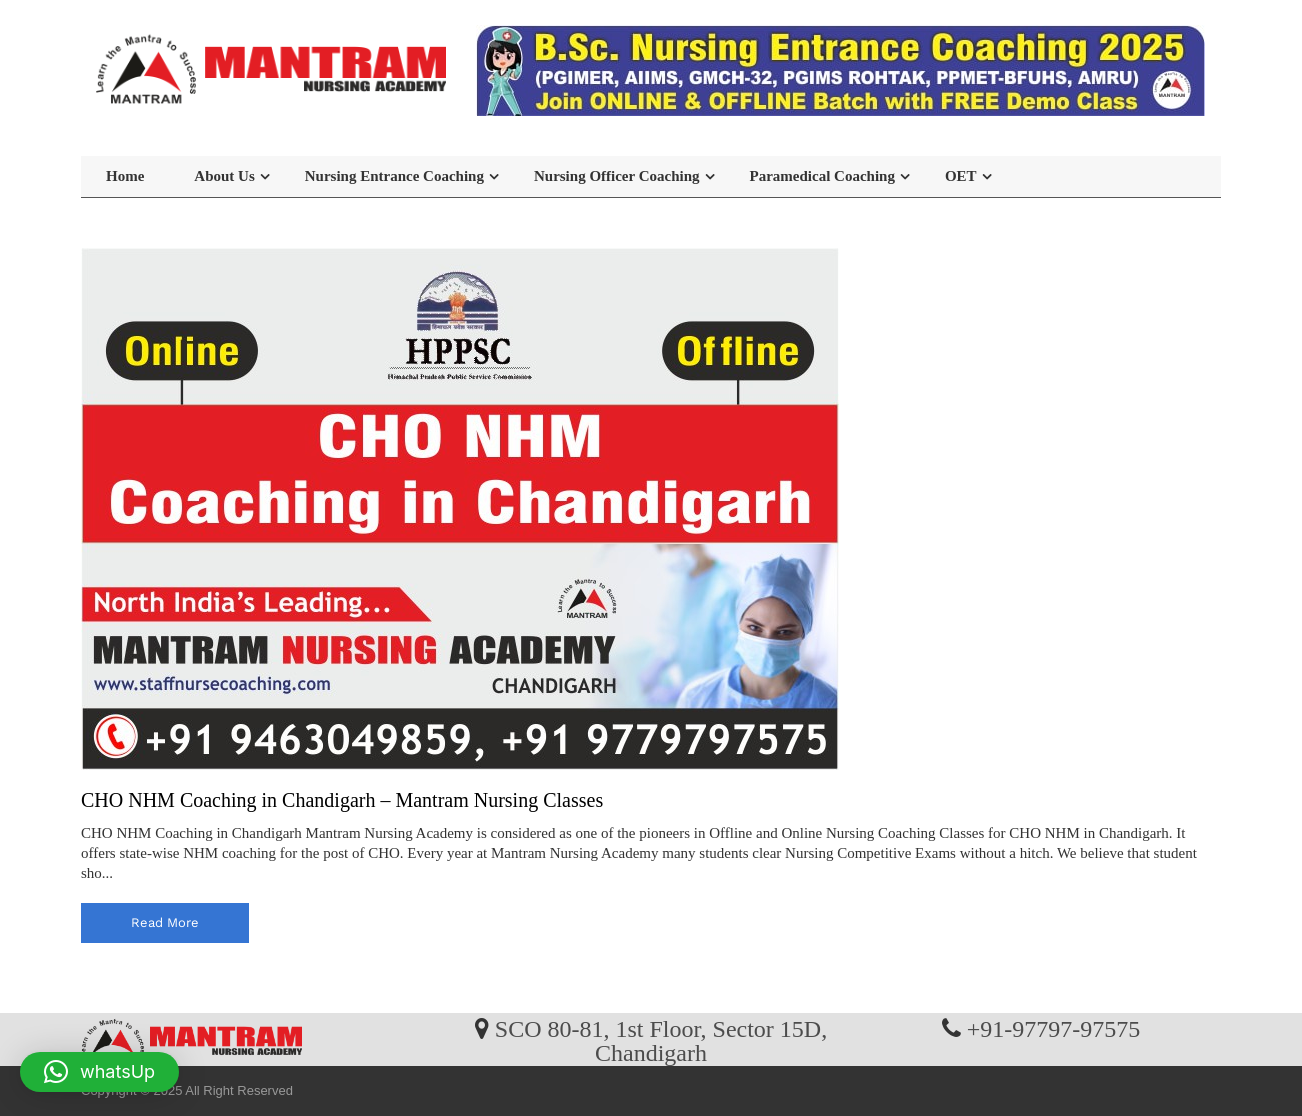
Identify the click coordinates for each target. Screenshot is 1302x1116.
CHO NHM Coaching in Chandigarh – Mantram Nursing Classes (342, 800)
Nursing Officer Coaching (617, 176)
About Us (224, 176)
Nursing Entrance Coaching (394, 176)
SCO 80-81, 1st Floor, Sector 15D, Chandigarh (661, 1040)
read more (165, 922)
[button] (99, 1072)
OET (961, 176)
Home (125, 176)
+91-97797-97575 (1054, 1028)
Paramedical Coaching (822, 176)
